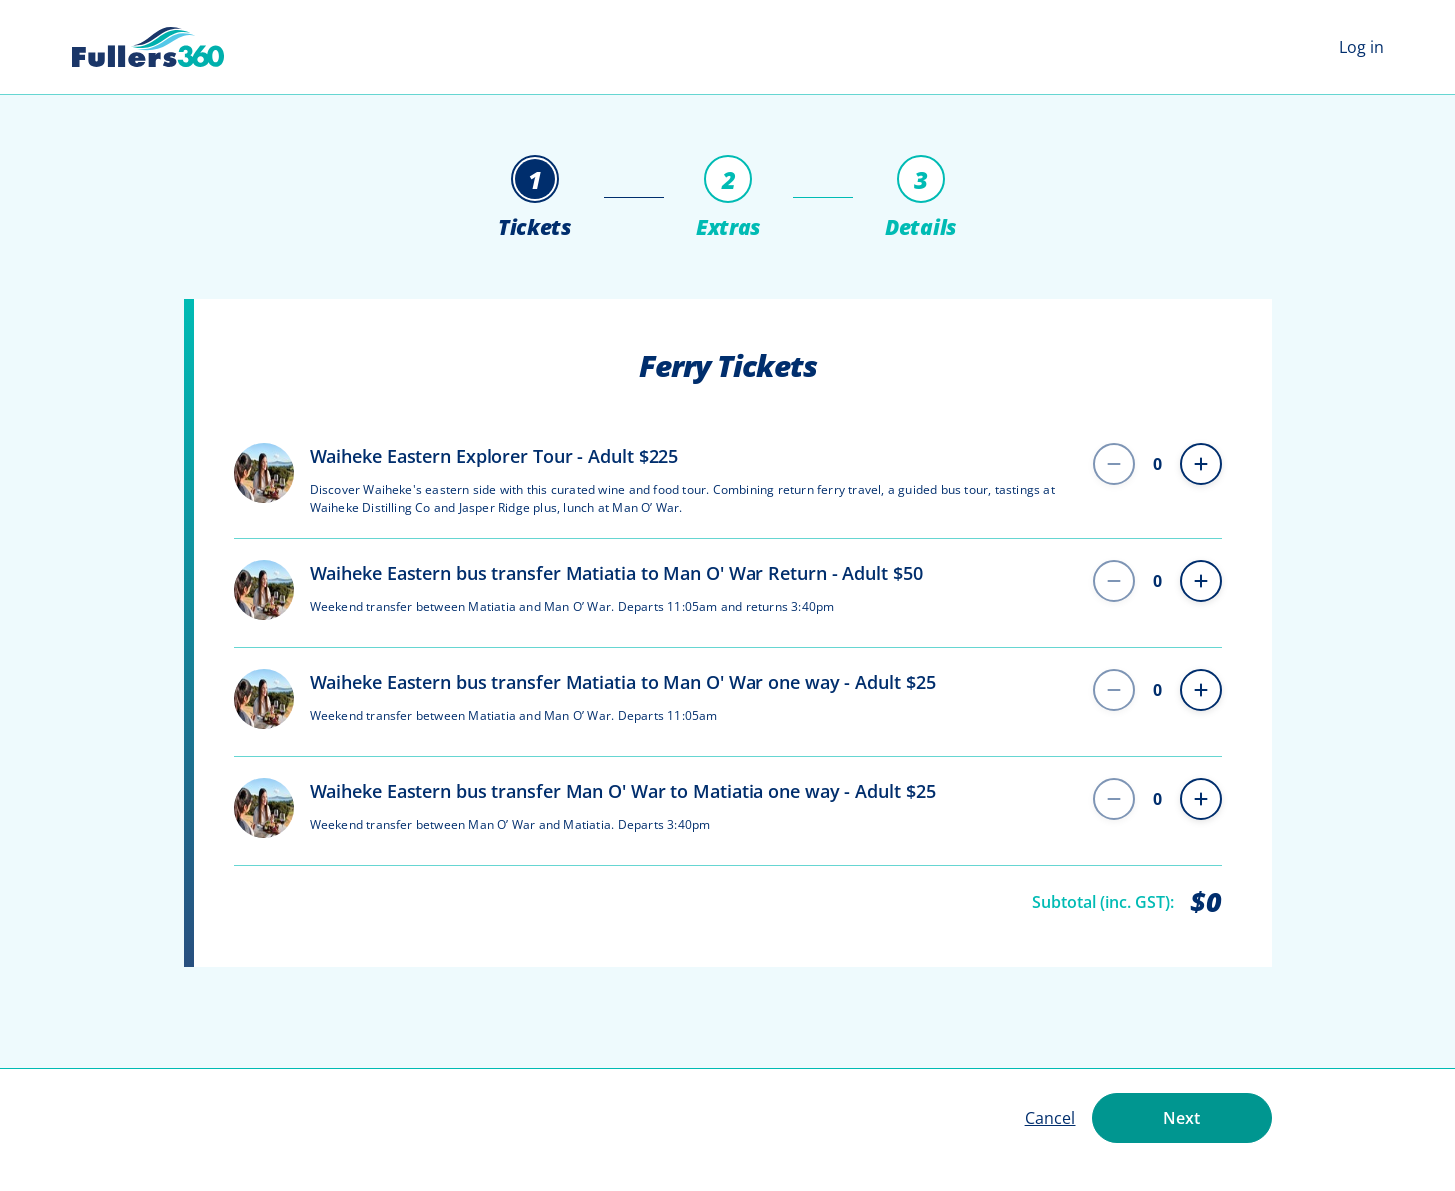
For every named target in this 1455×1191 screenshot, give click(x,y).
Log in (1361, 47)
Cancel (1050, 1118)
